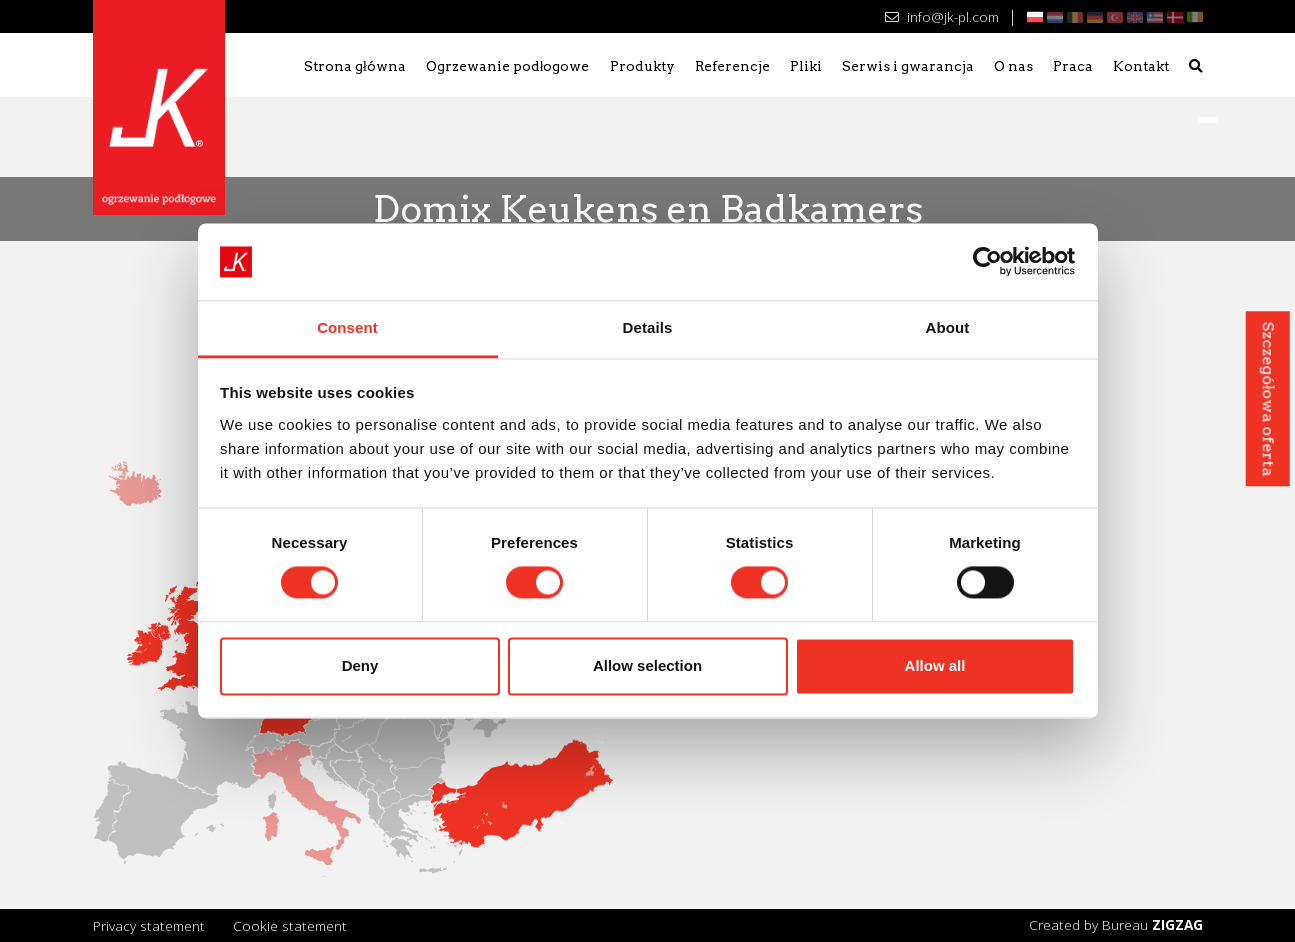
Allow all (935, 665)
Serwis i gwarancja (908, 66)
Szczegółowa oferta (1267, 398)
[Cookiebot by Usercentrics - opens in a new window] (987, 262)
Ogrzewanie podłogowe (508, 66)
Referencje (732, 66)
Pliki (806, 66)
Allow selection (647, 665)
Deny (360, 665)
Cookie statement (290, 925)
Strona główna (355, 66)
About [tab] (948, 327)
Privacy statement (149, 925)
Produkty (642, 66)
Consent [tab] (347, 327)
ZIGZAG (1177, 924)
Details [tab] (648, 327)
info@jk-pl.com (941, 16)
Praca (1073, 66)
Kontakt (1141, 66)
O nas (1013, 66)
